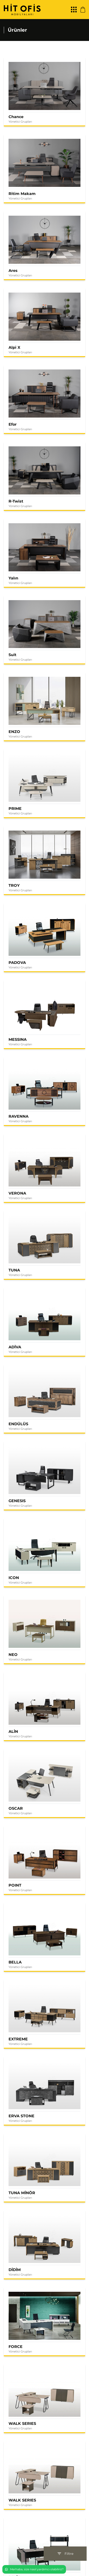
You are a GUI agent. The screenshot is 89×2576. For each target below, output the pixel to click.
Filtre (65, 2553)
